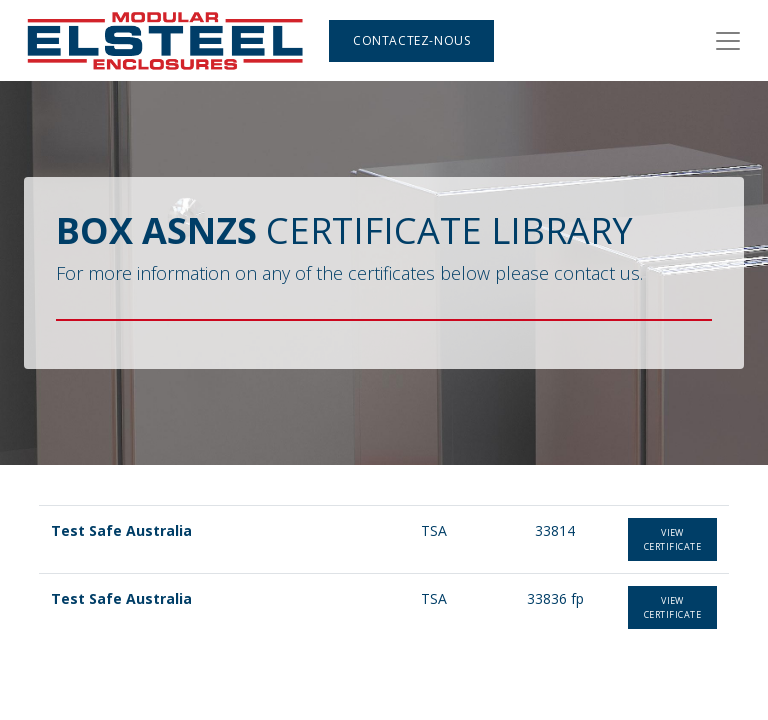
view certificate (672, 539)
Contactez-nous (411, 40)
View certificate (672, 607)
